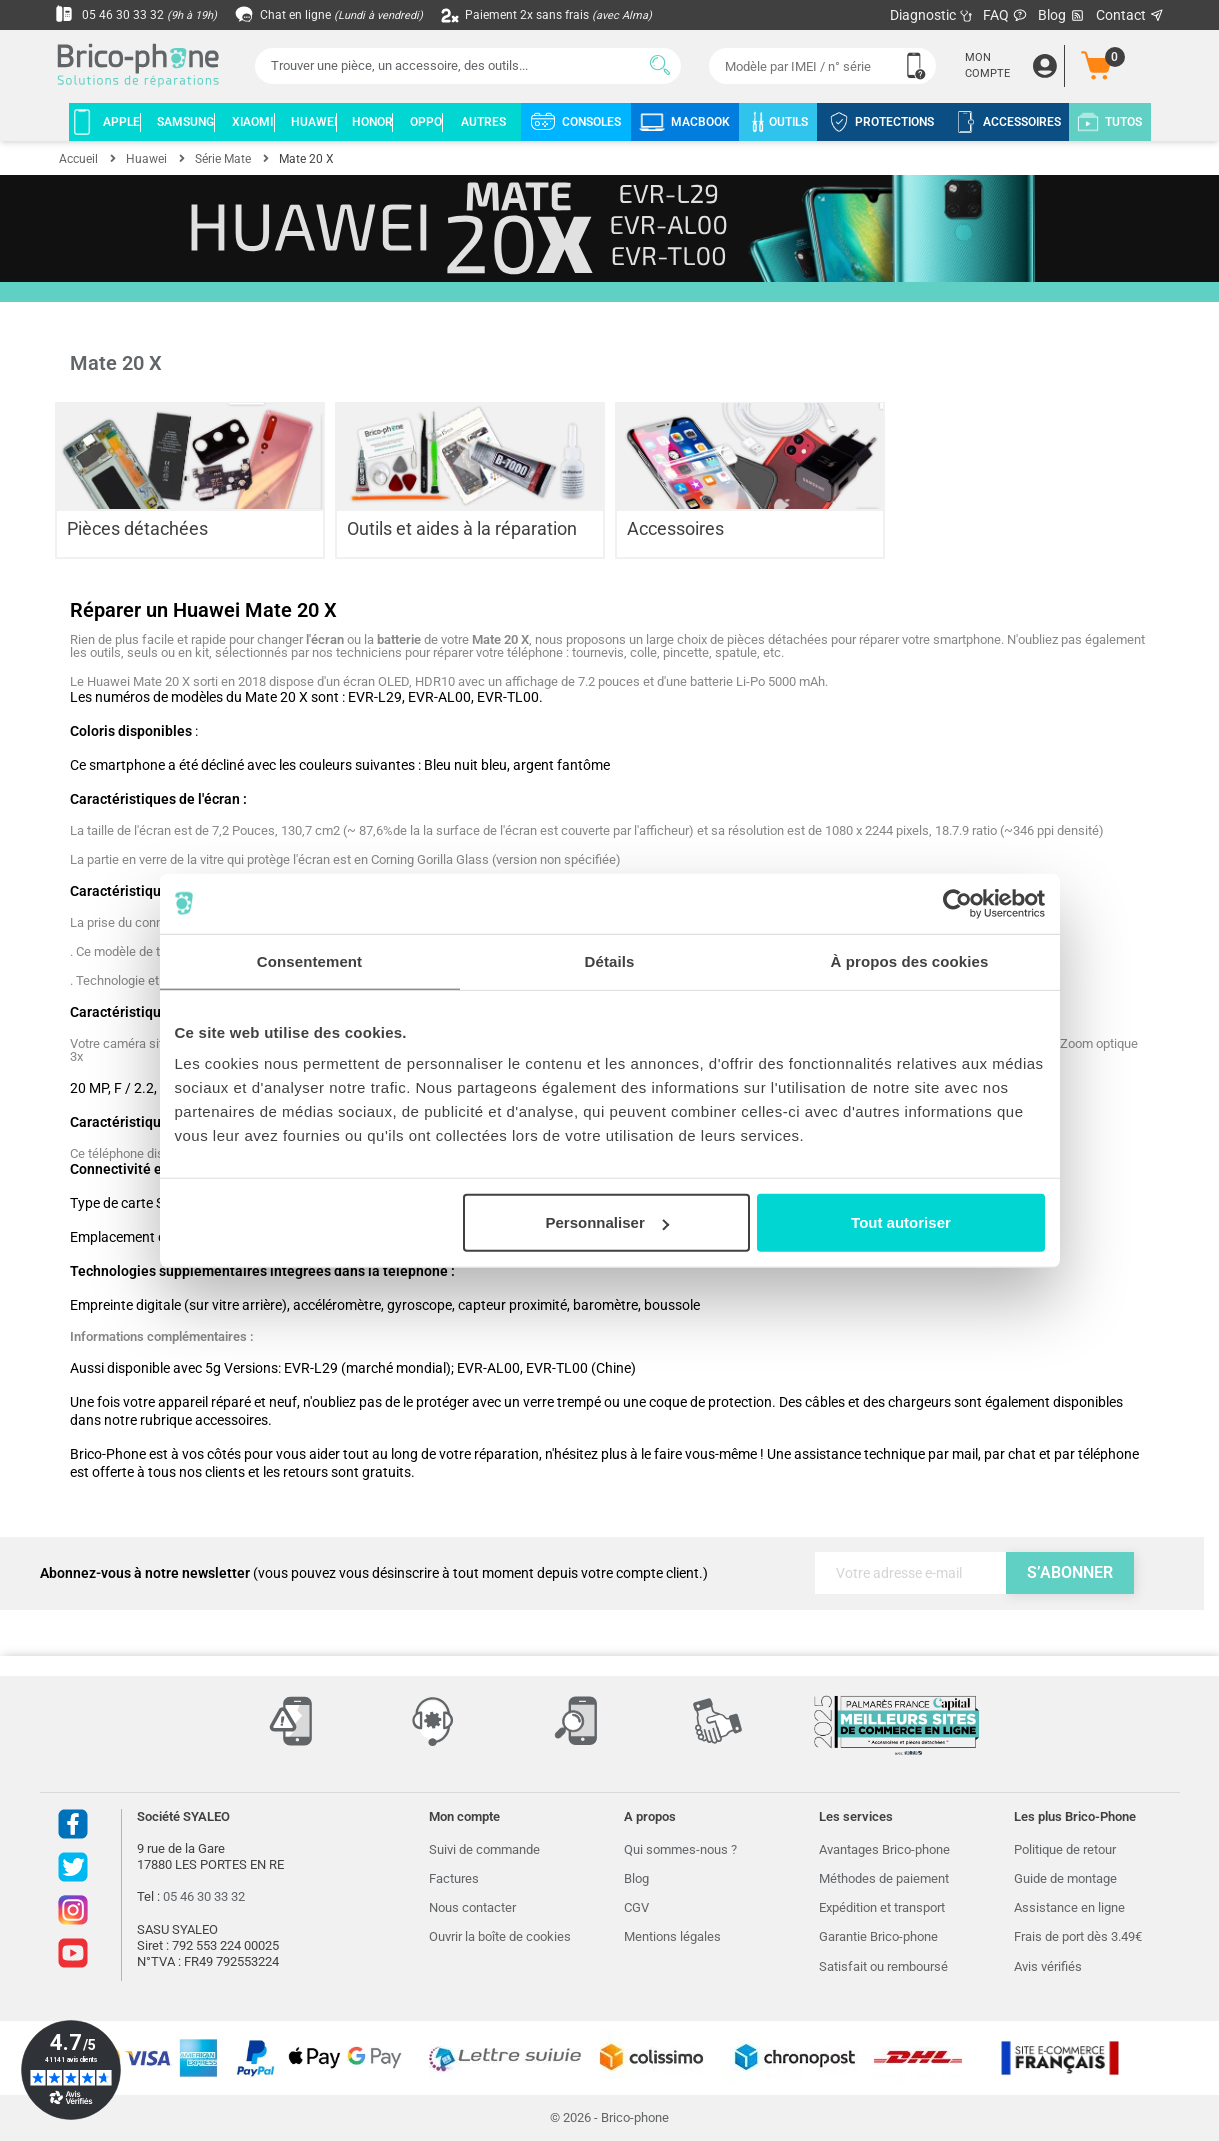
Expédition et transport (882, 1907)
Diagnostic (931, 15)
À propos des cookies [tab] (910, 960)
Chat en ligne (344, 15)
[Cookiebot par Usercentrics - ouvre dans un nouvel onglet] (957, 903)
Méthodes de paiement (884, 1878)
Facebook (73, 1824)
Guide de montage (1065, 1878)
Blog (1062, 15)
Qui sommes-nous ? (680, 1849)
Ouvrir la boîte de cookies (500, 1936)
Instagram (73, 1910)
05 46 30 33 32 (141, 15)
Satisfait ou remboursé (883, 1966)
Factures (454, 1878)
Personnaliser (607, 1222)
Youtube (73, 1953)
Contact (1130, 15)
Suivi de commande (484, 1849)
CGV (636, 1907)
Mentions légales (672, 1936)
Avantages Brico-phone (884, 1849)
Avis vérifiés (1048, 1966)
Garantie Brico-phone (878, 1936)
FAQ (1005, 15)
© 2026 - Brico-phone (609, 2117)
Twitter (73, 1867)
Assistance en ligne (1069, 1907)
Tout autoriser (901, 1222)
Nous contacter (472, 1907)
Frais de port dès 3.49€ (1078, 1936)
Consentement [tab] (309, 960)
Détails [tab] (610, 960)
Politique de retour (1065, 1849)
